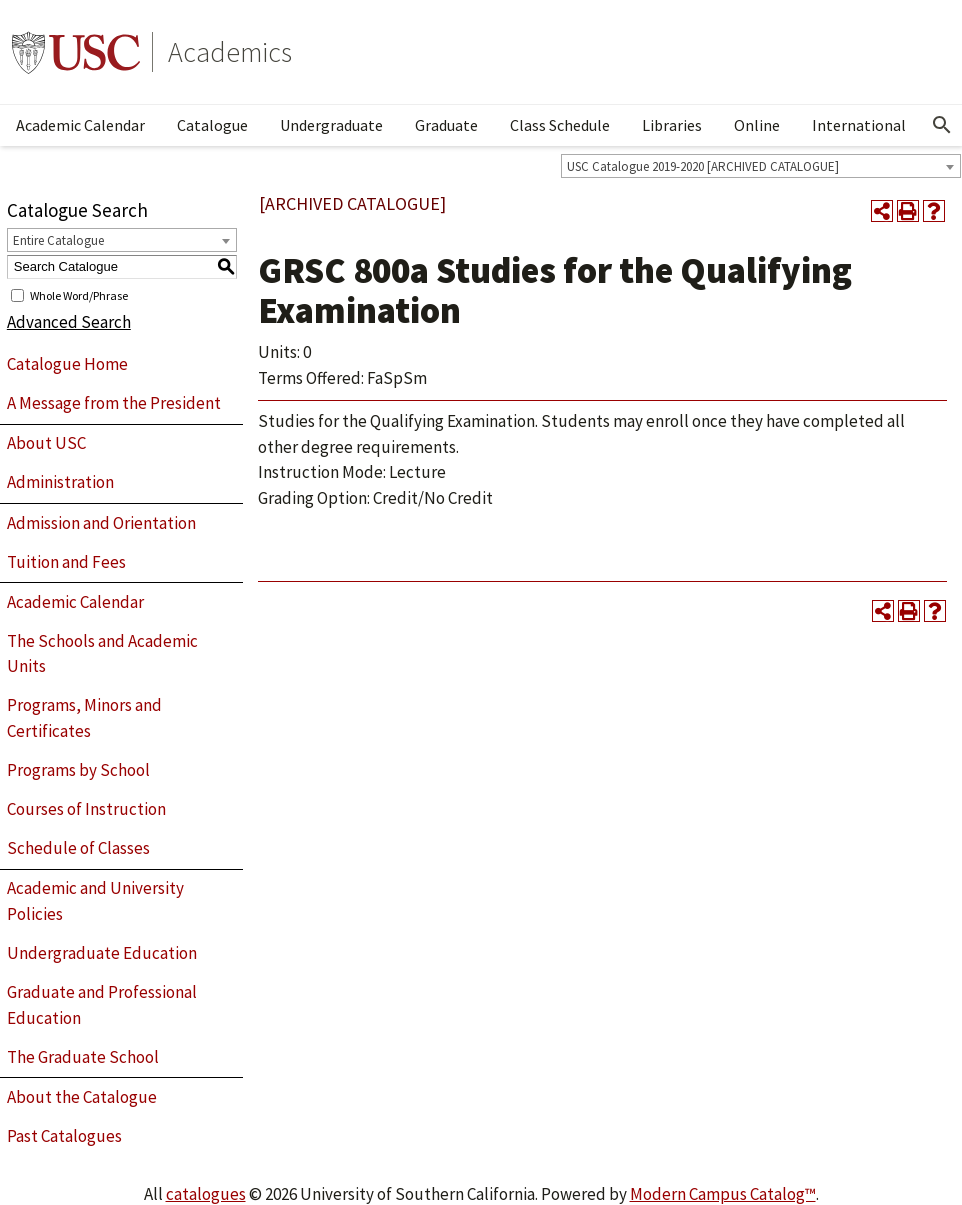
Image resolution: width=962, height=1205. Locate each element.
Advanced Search (69, 322)
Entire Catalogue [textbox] (58, 240)
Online (757, 125)
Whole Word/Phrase (79, 294)
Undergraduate (331, 125)
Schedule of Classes (78, 848)
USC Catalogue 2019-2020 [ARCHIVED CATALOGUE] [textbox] (703, 166)
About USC (46, 443)
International (859, 125)
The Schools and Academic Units (102, 654)
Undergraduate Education (102, 953)
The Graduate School (83, 1057)
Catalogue (212, 125)
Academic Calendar (80, 125)
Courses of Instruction (86, 809)
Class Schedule (560, 125)
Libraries (672, 125)
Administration (60, 482)
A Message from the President (114, 403)
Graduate (446, 125)
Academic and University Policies (95, 901)
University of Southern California (76, 52)
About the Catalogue (82, 1097)
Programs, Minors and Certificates (84, 718)
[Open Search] (942, 125)
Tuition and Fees (66, 562)
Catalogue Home (67, 364)
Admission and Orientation (101, 523)
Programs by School (78, 770)
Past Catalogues (64, 1136)
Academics (230, 52)
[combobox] (761, 166)
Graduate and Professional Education (102, 1005)
